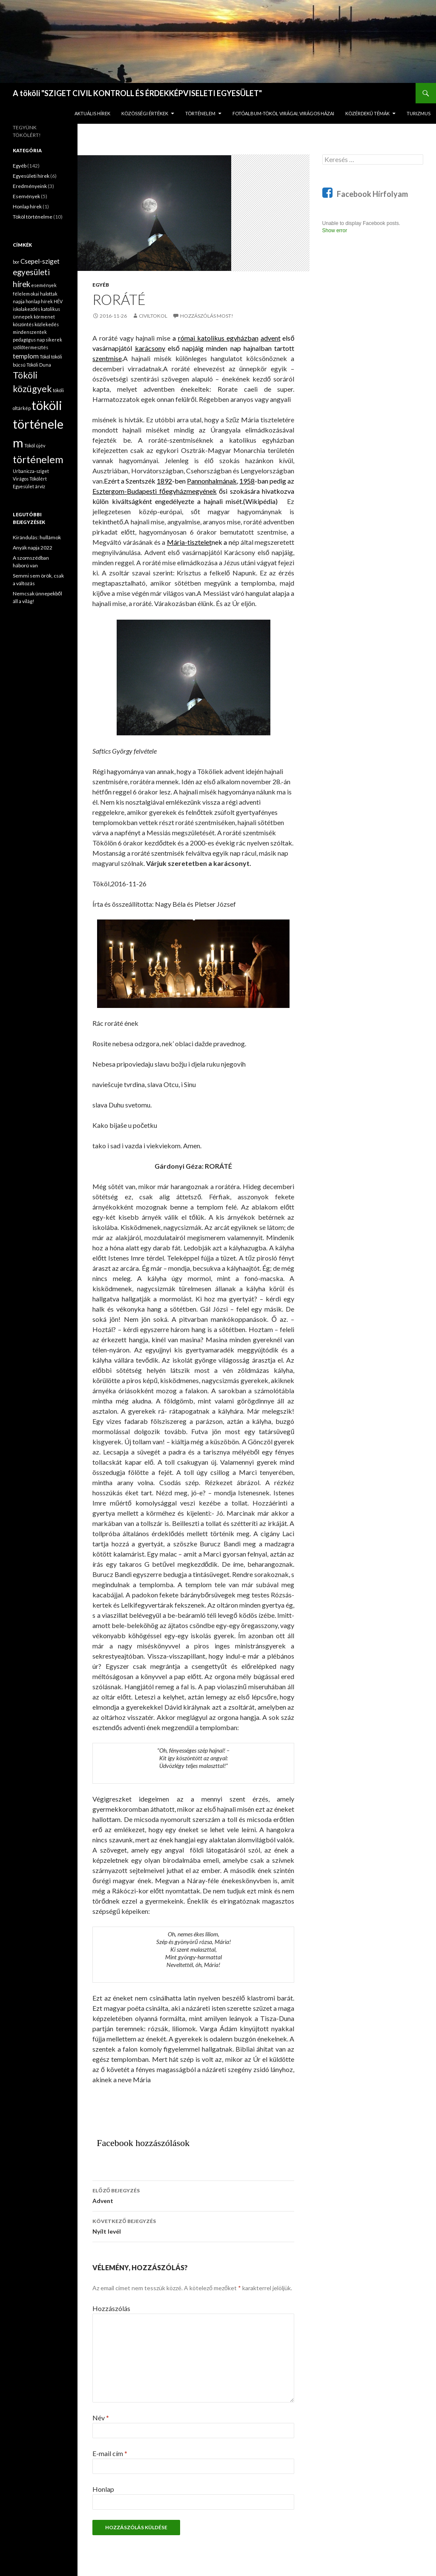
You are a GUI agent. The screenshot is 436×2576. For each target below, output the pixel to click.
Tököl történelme (32, 216)
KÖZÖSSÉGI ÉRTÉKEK (144, 113)
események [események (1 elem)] (44, 285)
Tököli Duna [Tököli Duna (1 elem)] (38, 364)
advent (271, 338)
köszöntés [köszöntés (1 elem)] (23, 324)
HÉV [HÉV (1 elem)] (58, 301)
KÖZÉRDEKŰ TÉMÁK (367, 113)
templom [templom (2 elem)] (26, 356)
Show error (334, 230)
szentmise (107, 358)
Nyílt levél (193, 2225)
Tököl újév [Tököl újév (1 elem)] (34, 445)
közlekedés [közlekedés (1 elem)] (46, 324)
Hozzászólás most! (206, 316)
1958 (247, 481)
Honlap (103, 2489)
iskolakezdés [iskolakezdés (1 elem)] (26, 309)
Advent (193, 2195)
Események (26, 196)
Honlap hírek (27, 206)
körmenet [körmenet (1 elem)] (44, 316)
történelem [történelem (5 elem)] (38, 459)
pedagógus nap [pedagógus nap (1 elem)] (29, 339)
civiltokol (153, 316)
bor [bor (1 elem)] (16, 262)
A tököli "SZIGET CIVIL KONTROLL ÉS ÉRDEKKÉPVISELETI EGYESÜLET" (137, 93)
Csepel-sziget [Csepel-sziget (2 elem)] (40, 261)
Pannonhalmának (212, 481)
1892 (164, 481)
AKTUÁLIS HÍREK (92, 113)
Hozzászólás (111, 2308)
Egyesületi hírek (31, 176)
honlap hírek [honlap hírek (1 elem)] (39, 301)
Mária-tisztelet (189, 542)
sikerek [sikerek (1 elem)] (54, 339)
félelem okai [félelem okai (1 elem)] (26, 293)
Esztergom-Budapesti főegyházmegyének (154, 491)
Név (100, 2418)
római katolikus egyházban (218, 338)
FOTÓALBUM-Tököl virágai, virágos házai (283, 113)
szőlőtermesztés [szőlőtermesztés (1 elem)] (30, 347)
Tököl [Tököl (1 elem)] (45, 356)
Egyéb (100, 285)
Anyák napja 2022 (32, 547)
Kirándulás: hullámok (37, 537)
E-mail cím (109, 2453)
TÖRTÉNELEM (200, 113)
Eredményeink (30, 186)
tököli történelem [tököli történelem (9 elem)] (38, 424)
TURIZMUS (418, 113)
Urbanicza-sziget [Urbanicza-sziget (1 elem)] (31, 471)
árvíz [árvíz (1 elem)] (40, 486)
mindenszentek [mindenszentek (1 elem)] (30, 332)
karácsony (150, 348)
